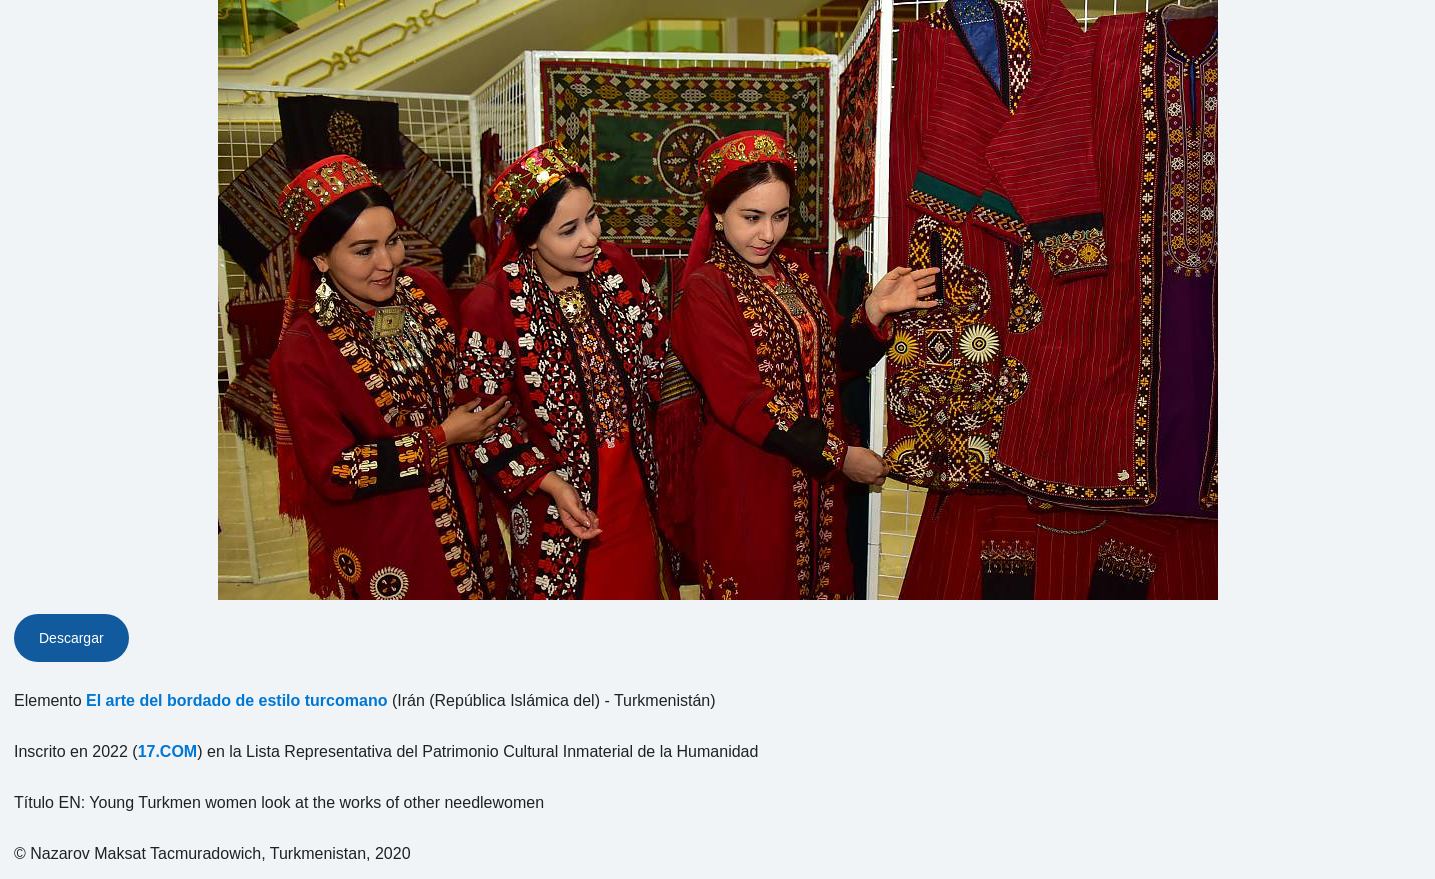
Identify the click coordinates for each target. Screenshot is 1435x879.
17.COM (168, 751)
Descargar (71, 638)
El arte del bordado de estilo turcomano (236, 700)
